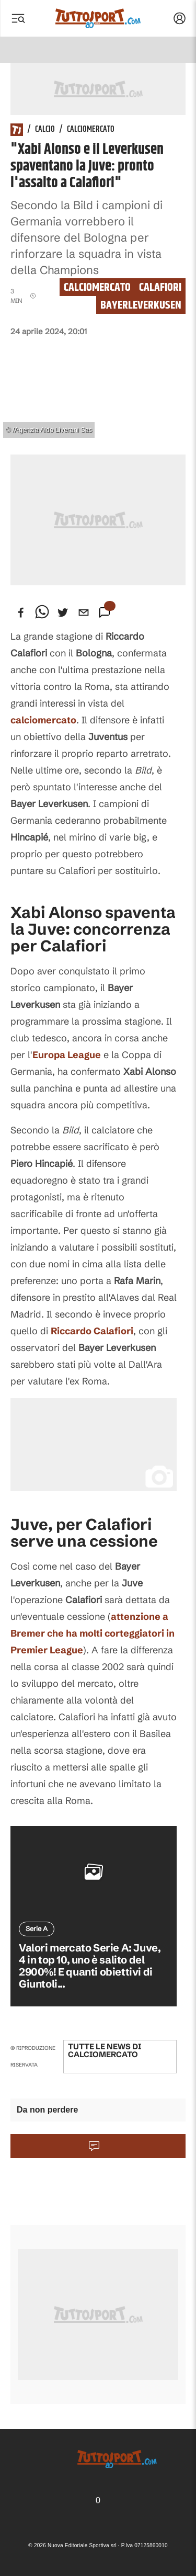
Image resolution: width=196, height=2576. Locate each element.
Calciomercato (90, 129)
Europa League (66, 1055)
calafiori (160, 287)
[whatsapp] (41, 612)
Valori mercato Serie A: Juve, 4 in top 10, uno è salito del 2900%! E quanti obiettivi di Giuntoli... (89, 1965)
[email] (83, 612)
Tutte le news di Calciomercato (104, 2050)
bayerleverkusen (140, 305)
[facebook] (20, 612)
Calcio (45, 129)
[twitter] (62, 612)
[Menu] (17, 18)
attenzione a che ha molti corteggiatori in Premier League (92, 1633)
